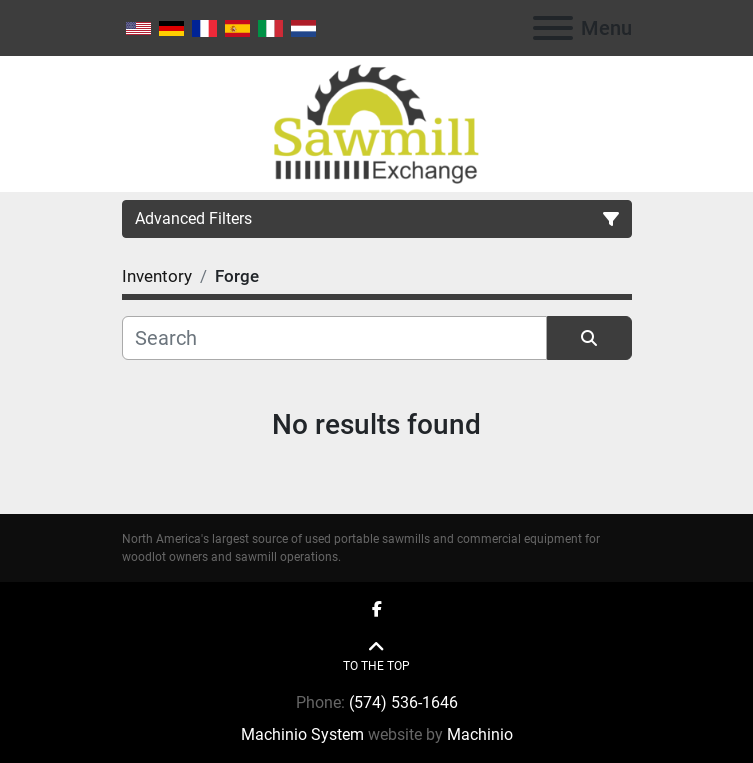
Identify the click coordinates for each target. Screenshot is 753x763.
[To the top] (376, 656)
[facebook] (377, 610)
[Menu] (553, 28)
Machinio (480, 734)
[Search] (334, 338)
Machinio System (302, 734)
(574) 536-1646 (403, 702)
